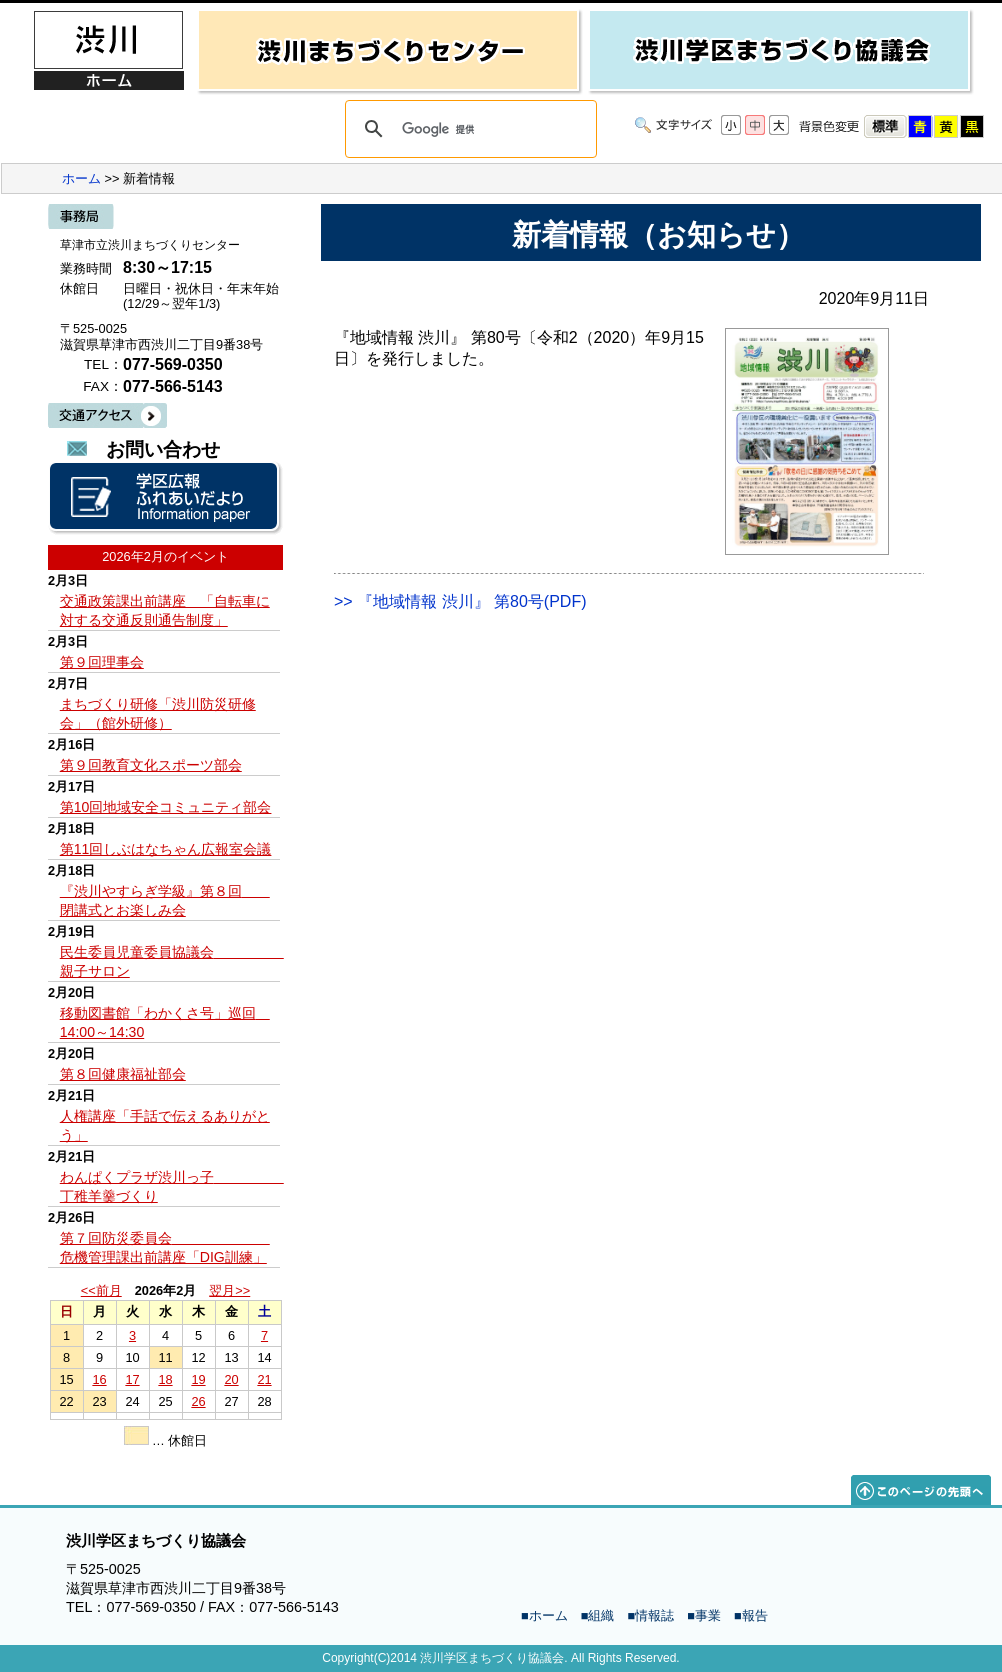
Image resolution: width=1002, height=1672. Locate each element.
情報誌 (654, 1615)
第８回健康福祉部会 (123, 1074)
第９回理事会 (102, 662)
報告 (755, 1615)
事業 (708, 1615)
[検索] (468, 129)
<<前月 (101, 1290)
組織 (601, 1615)
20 (231, 1379)
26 (198, 1401)
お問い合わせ (163, 449)
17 (132, 1379)
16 (99, 1379)
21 (264, 1379)
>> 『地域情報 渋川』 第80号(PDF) (460, 601)
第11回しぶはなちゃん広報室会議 (166, 849)
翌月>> (229, 1290)
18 (165, 1379)
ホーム (81, 178)
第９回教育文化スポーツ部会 (151, 765)
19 (198, 1379)
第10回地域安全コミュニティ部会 (166, 807)
